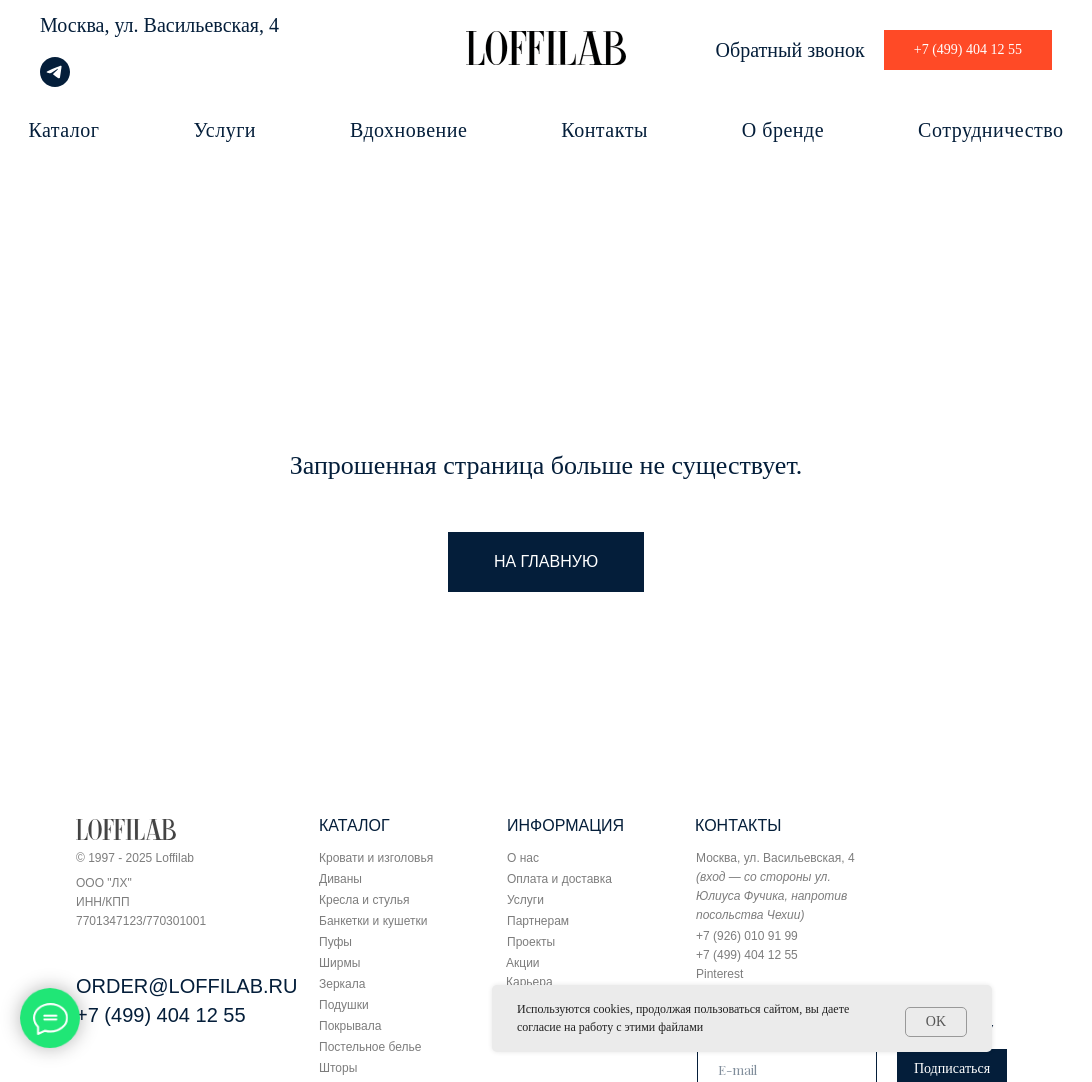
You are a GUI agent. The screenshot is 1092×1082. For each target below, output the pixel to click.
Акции (523, 963)
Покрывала (350, 1026)
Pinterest (719, 974)
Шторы (338, 1068)
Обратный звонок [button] (790, 50)
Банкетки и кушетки (373, 921)
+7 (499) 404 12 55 (161, 1015)
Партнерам (538, 921)
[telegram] (55, 81)
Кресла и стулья (364, 900)
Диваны (340, 879)
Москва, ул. (89, 25)
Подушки (344, 1005)
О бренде (783, 130)
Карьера (529, 982)
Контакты (604, 130)
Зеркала (342, 984)
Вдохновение (408, 130)
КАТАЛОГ (354, 825)
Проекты (531, 942)
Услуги (225, 130)
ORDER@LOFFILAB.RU (186, 986)
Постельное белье (370, 1047)
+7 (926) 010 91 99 (747, 936)
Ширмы (339, 963)
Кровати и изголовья (376, 858)
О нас (523, 858)
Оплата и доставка (559, 879)
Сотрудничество (990, 130)
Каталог (63, 130)
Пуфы (335, 942)
